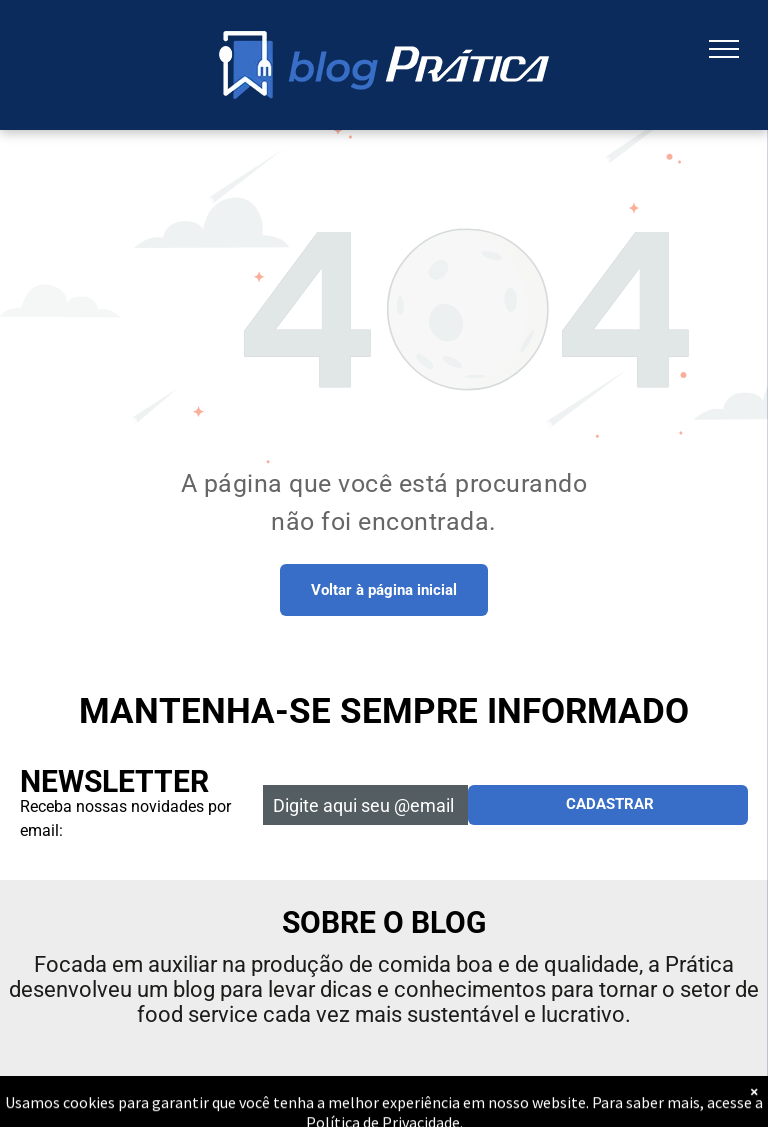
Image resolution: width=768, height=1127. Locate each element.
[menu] (724, 49)
